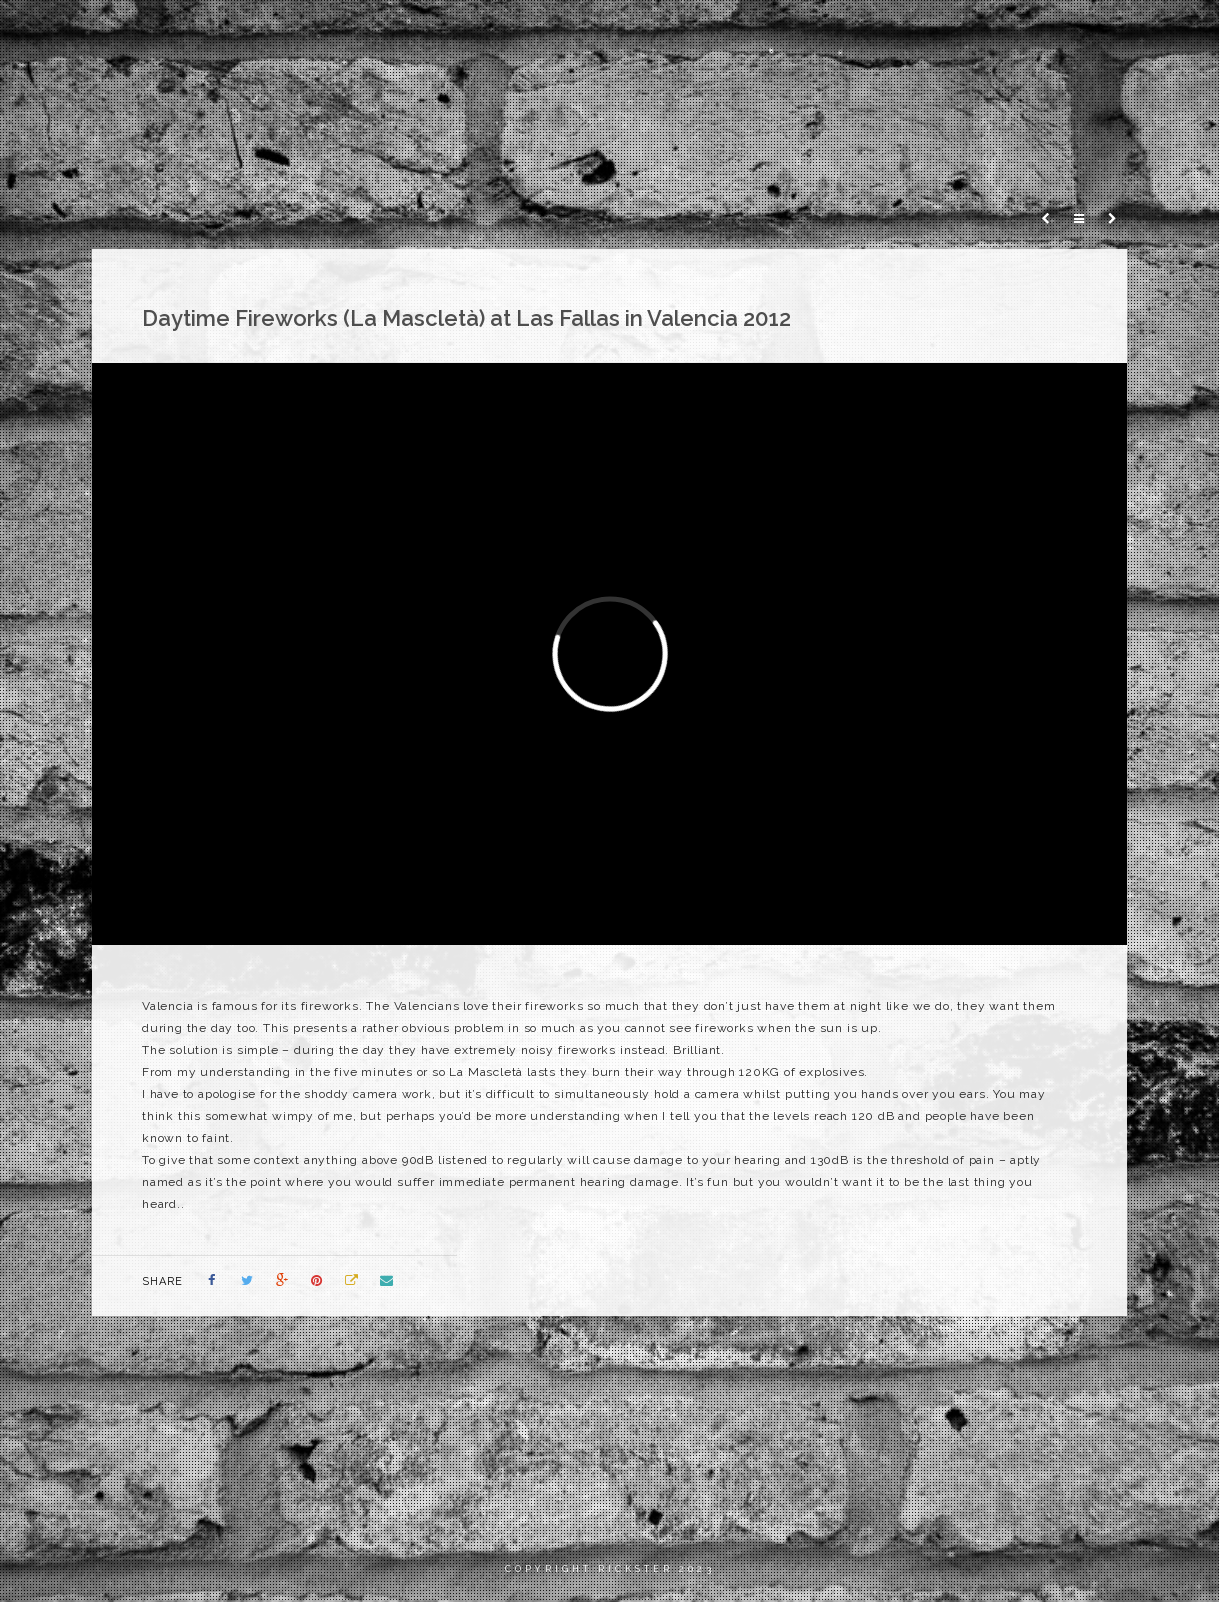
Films (857, 34)
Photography (961, 34)
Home (781, 34)
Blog (1064, 34)
